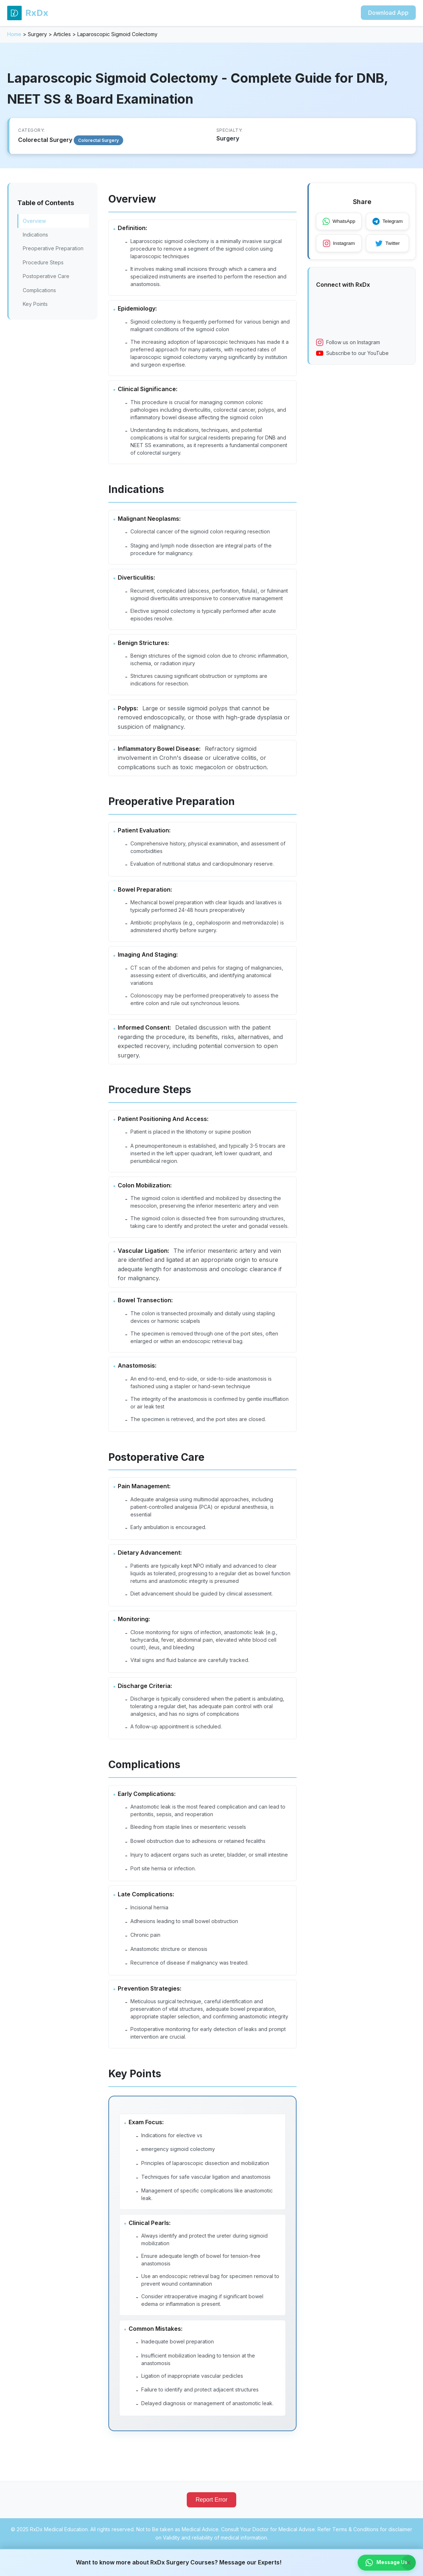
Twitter (389, 244)
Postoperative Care (46, 276)
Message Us (385, 2562)
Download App (388, 12)
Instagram (339, 244)
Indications (35, 234)
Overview (34, 221)
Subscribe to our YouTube (352, 354)
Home (14, 34)
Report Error (211, 2527)
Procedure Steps (43, 262)
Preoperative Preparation (53, 248)
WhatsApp (340, 221)
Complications (39, 290)
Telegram (390, 221)
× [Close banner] (408, 2562)
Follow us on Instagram (348, 343)
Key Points (35, 304)
